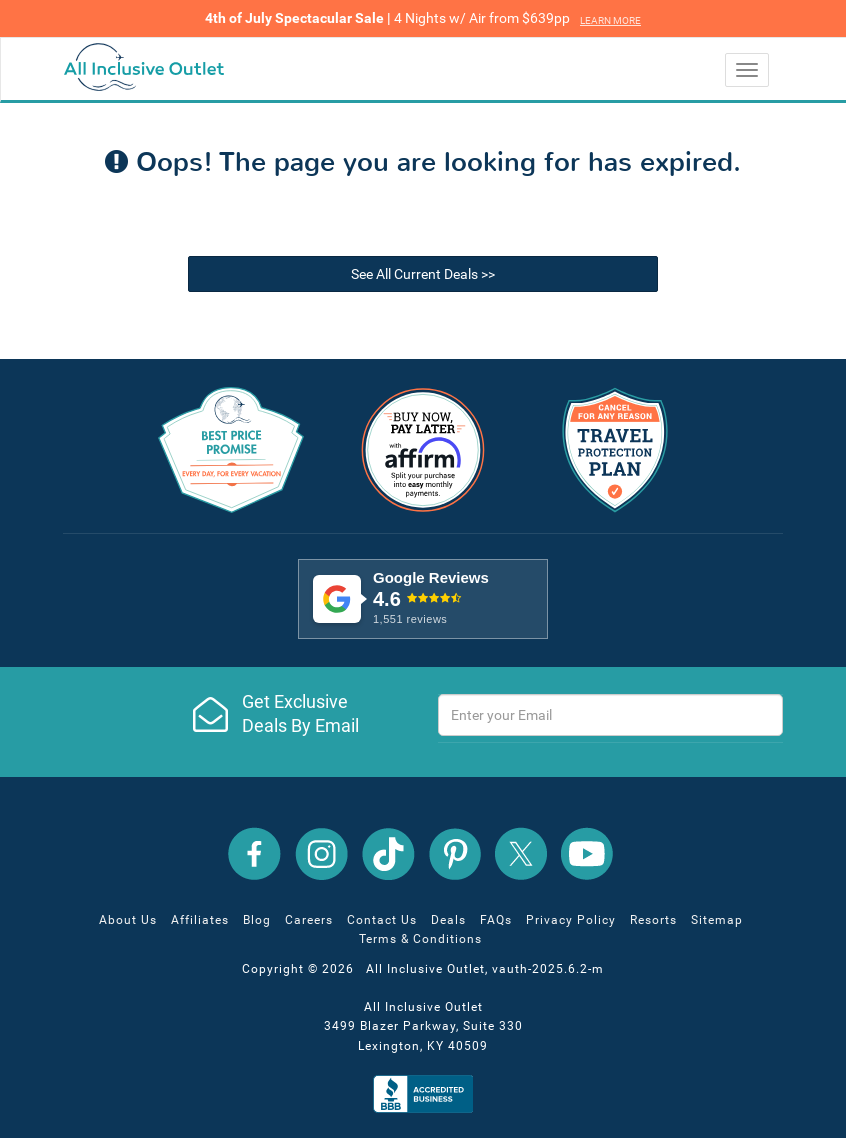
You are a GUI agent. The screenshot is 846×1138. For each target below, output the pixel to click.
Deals (448, 920)
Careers (309, 920)
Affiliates (200, 920)
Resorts (653, 920)
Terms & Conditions (420, 939)
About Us (128, 920)
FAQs (496, 920)
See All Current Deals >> (423, 274)
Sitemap (717, 920)
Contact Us (382, 920)
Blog (257, 920)
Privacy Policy (571, 920)
